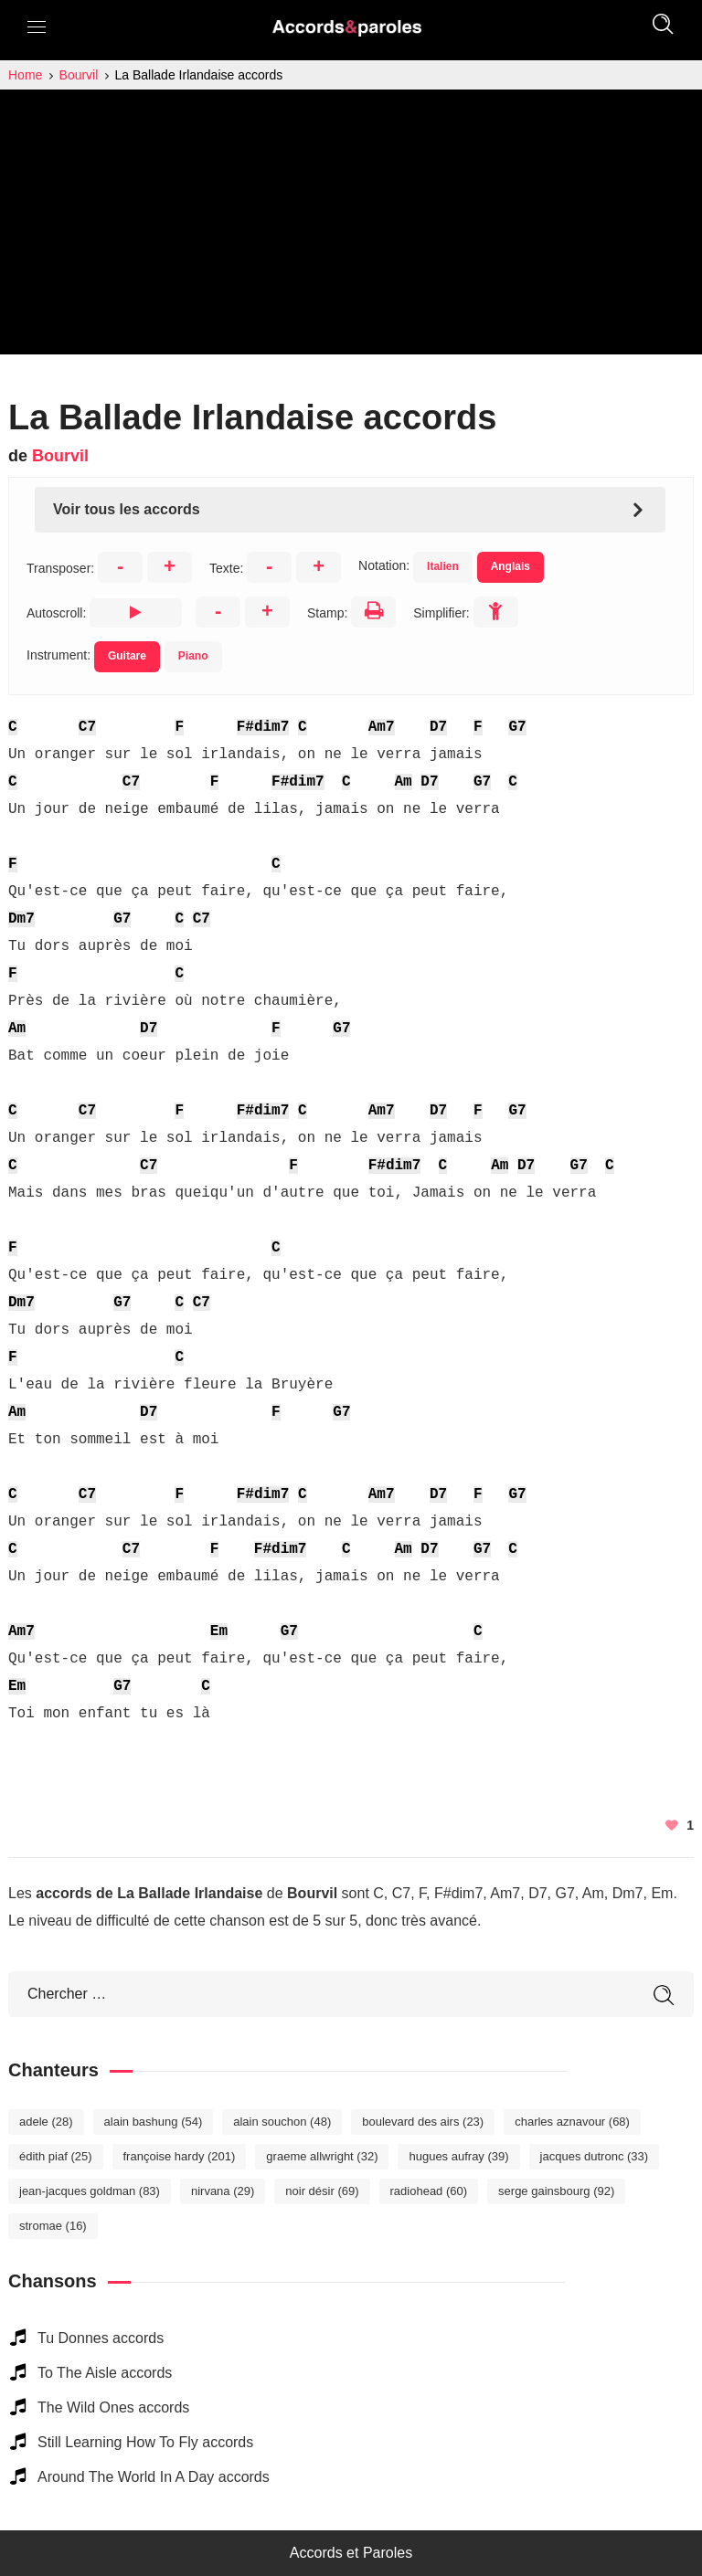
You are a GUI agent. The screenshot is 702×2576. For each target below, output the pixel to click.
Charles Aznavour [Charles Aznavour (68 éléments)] (572, 2121)
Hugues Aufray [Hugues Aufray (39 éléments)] (458, 2156)
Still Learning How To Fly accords (145, 2442)
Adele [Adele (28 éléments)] (46, 2121)
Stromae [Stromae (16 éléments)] (53, 2226)
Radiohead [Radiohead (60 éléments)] (429, 2191)
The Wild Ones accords (113, 2407)
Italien (443, 566)
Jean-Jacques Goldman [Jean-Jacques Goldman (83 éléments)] (89, 2191)
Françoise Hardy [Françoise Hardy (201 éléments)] (179, 2156)
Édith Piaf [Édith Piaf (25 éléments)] (55, 2156)
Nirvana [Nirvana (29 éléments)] (222, 2191)
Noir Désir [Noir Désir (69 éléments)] (321, 2191)
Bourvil (60, 456)
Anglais (510, 566)
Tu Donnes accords (100, 2338)
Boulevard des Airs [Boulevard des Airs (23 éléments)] (423, 2121)
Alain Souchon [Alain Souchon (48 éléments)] (282, 2121)
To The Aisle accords (104, 2373)
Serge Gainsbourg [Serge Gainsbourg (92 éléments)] (556, 2191)
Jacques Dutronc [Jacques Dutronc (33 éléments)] (594, 2156)
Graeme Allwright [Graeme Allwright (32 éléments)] (322, 2156)
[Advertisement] (351, 226)
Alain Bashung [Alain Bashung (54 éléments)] (153, 2121)
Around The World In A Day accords (153, 2477)
